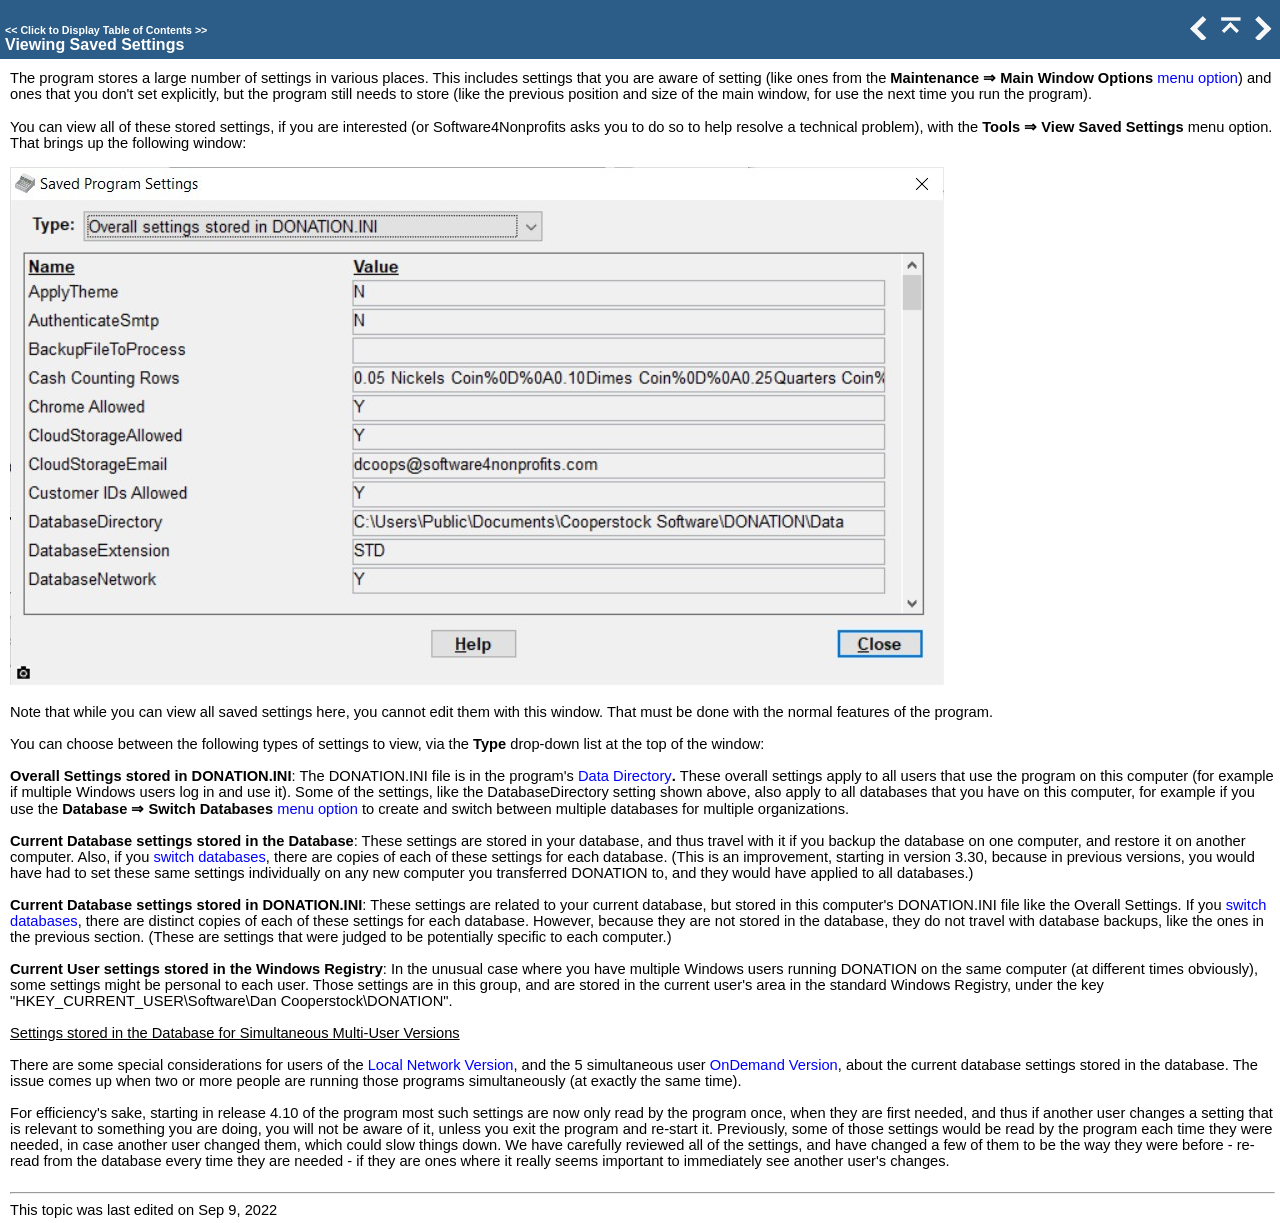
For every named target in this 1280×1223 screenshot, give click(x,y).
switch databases (209, 857)
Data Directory (625, 776)
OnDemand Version (774, 1065)
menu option (1197, 78)
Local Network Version (441, 1065)
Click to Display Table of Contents (106, 30)
